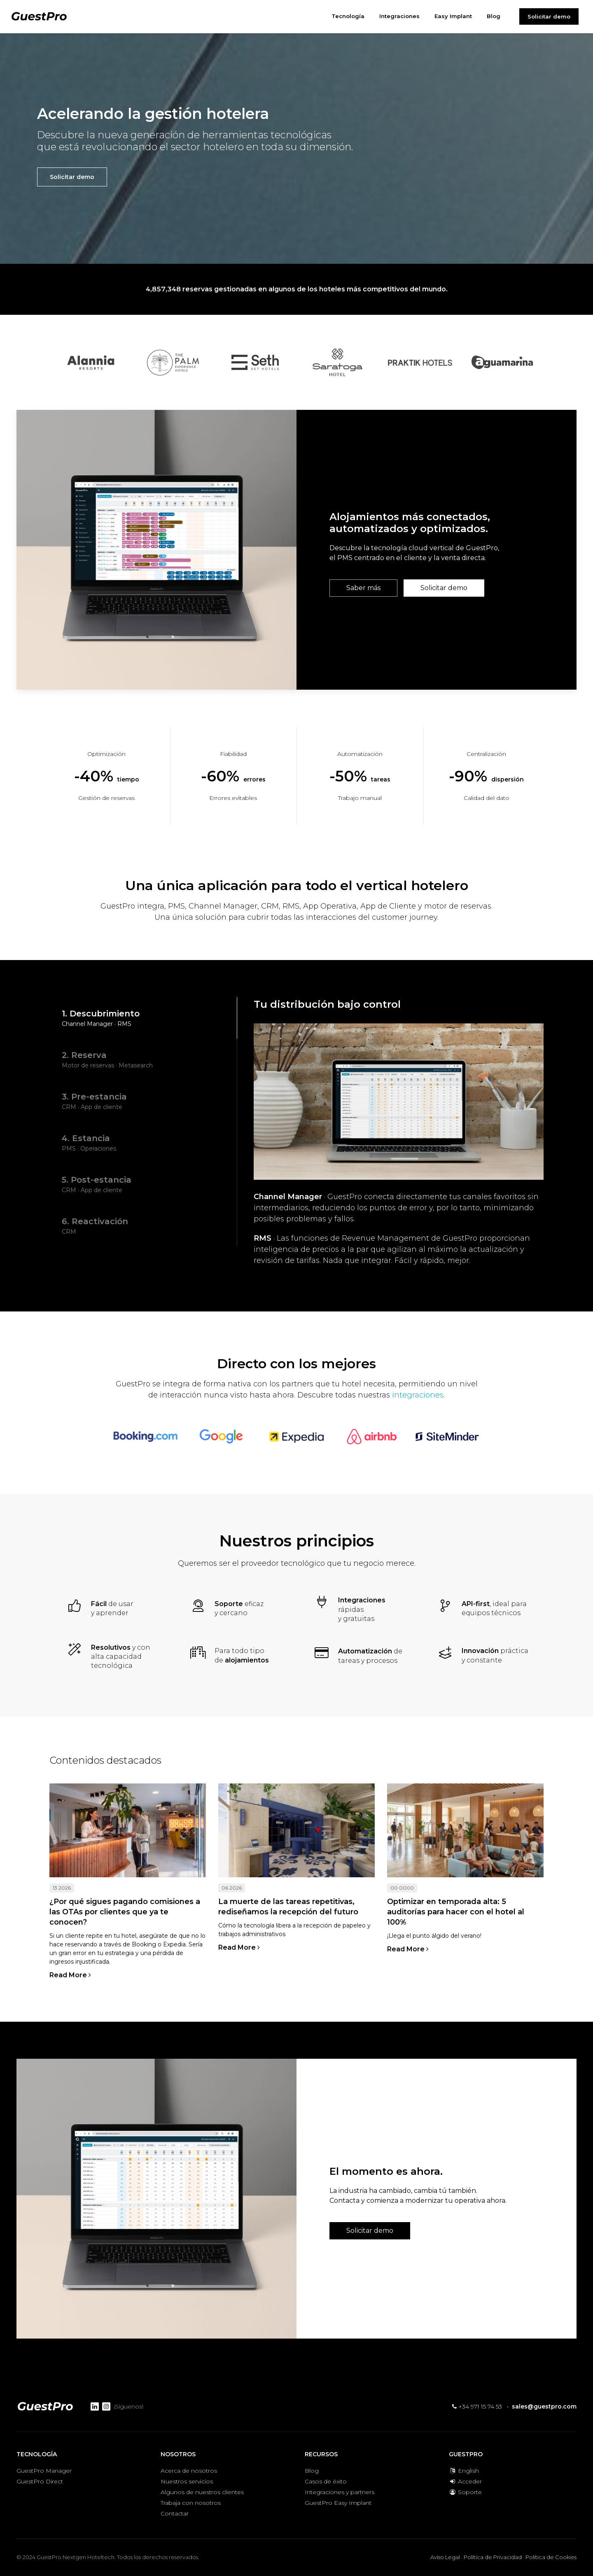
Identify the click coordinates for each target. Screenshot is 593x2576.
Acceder (465, 2481)
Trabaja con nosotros (191, 2502)
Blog (312, 2470)
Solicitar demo (549, 16)
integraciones (418, 1395)
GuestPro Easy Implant (338, 2502)
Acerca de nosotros (189, 2470)
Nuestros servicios (187, 2481)
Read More (70, 1975)
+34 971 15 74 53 (477, 2406)
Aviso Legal (445, 2557)
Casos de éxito (326, 2481)
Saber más (363, 588)
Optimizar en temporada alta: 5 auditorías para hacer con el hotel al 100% (455, 1912)
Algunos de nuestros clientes (202, 2492)
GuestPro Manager (44, 2470)
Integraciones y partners (339, 2492)
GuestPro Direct (39, 2481)
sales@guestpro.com (544, 2406)
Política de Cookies (551, 2557)
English (464, 2470)
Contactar (175, 2513)
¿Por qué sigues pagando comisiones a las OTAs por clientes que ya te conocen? (124, 1912)
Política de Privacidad (493, 2557)
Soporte (465, 2492)
